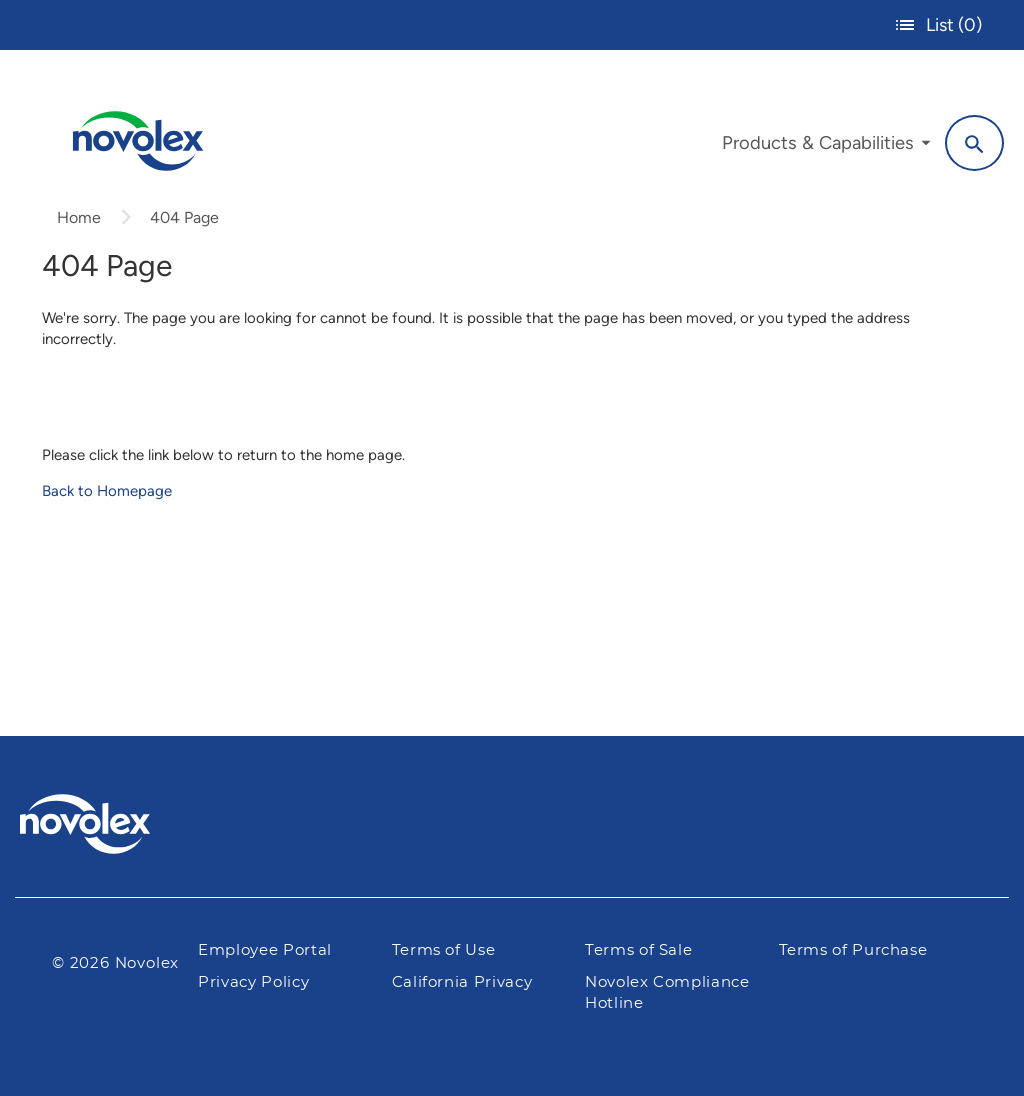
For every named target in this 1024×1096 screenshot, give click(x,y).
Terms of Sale (638, 950)
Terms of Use (444, 950)
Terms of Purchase (853, 950)
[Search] (974, 143)
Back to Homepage (107, 491)
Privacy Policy (253, 982)
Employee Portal (265, 950)
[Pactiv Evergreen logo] (125, 824)
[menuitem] (826, 148)
